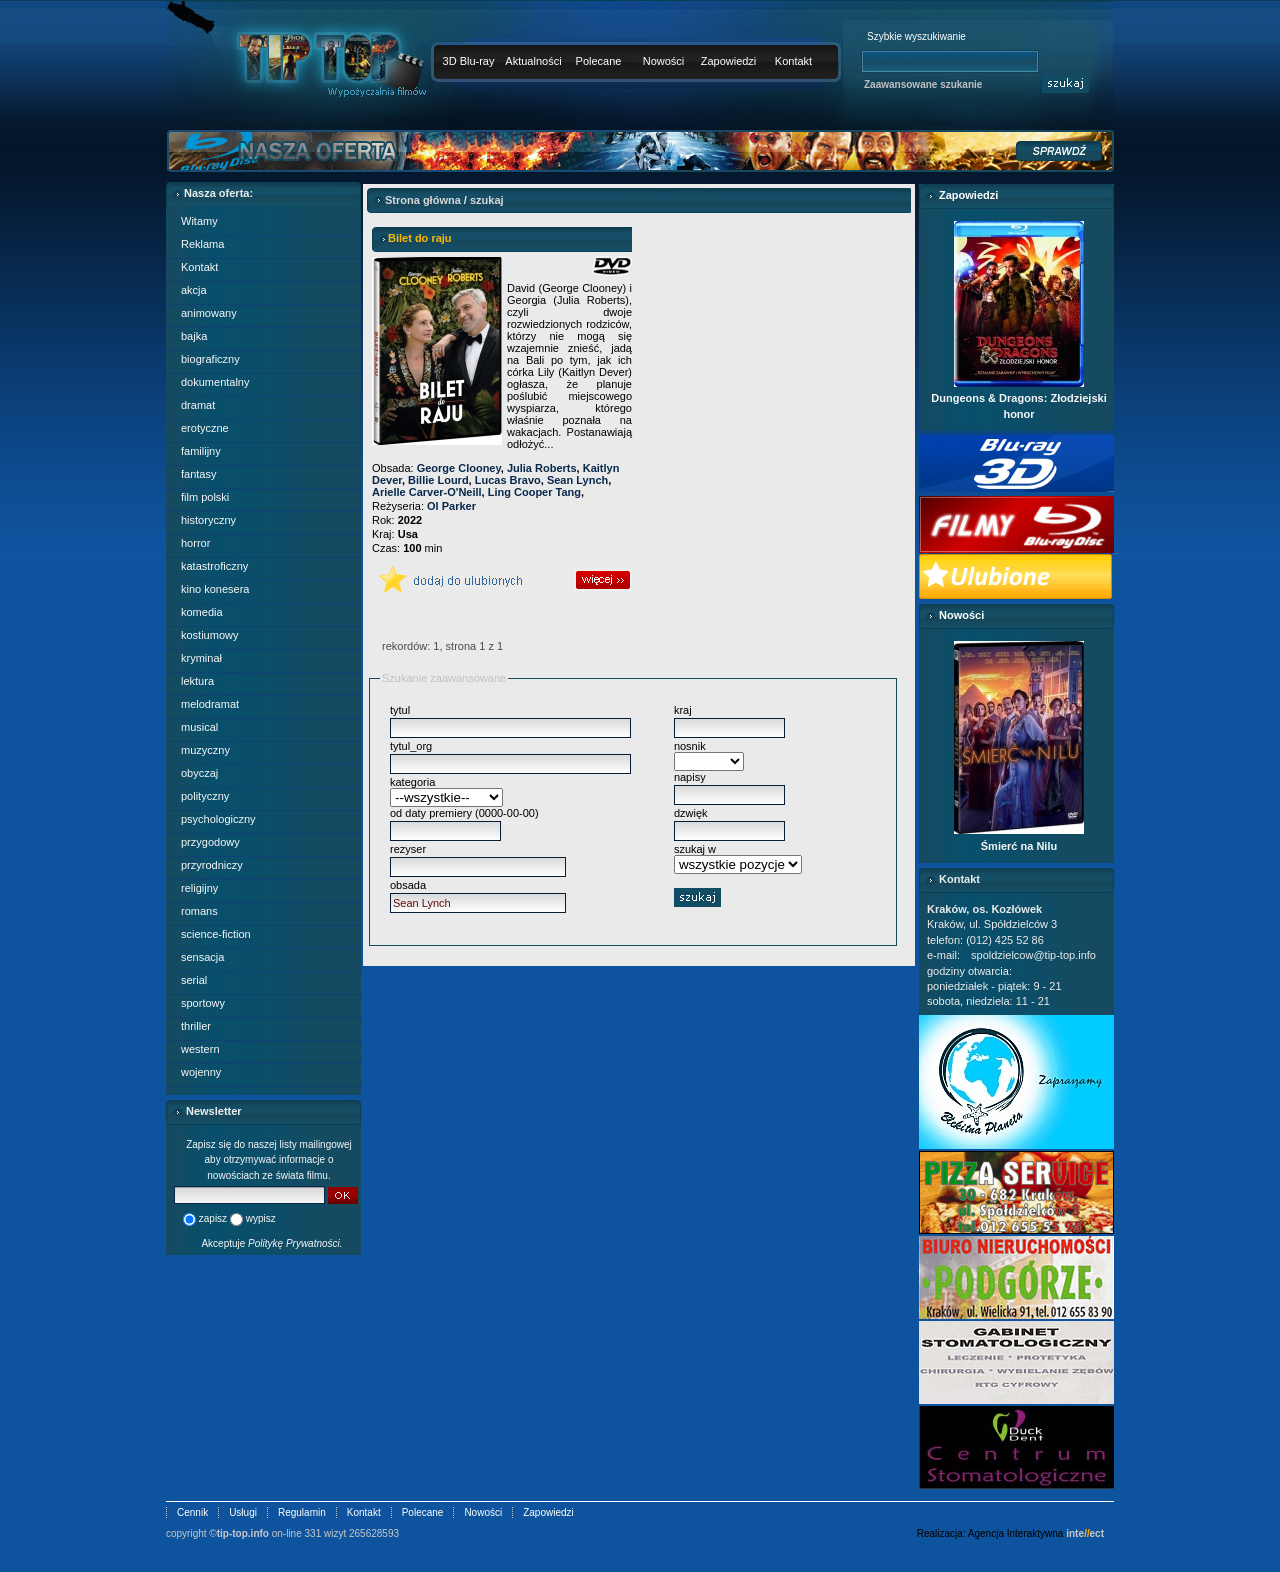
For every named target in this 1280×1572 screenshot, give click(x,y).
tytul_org (411, 746)
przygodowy (210, 842)
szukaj (487, 200)
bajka (194, 336)
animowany (209, 313)
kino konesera (215, 589)
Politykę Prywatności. (295, 1243)
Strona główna (423, 200)
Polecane (599, 61)
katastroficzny (214, 566)
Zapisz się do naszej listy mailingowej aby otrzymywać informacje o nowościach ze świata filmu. (269, 1160)
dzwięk (691, 813)
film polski (205, 497)
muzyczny (205, 750)
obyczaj (199, 773)
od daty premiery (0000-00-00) (464, 813)
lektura (197, 681)
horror (195, 543)
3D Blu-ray (469, 61)
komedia (202, 612)
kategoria (412, 782)
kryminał (201, 658)
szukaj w (695, 849)
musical (199, 727)
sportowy (203, 1003)
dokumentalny (215, 382)
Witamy (199, 221)
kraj (683, 710)
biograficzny (210, 359)
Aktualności (533, 61)
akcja (194, 290)
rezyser (408, 849)
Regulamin (302, 1512)
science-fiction (216, 934)
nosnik (690, 746)
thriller (196, 1026)
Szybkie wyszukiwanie (916, 36)
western (200, 1049)
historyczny (208, 520)
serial (194, 980)
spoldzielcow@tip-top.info (1033, 955)
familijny (201, 451)
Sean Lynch (577, 480)
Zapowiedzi (729, 61)
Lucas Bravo (508, 480)
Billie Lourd (438, 480)
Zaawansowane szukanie (923, 84)
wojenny (201, 1072)
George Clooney (459, 468)
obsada (408, 885)
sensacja (202, 957)
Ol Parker (451, 506)
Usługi (243, 1512)
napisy (690, 777)
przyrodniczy (212, 865)
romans (199, 911)
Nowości (664, 61)
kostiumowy (209, 635)
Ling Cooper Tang (534, 492)
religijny (199, 888)
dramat (198, 405)
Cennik (192, 1512)
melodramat (210, 704)
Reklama (202, 244)
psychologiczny (218, 819)
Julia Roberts (542, 468)
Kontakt (793, 61)
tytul (400, 710)
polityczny (205, 796)
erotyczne (205, 428)
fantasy (198, 474)
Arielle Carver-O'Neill (427, 492)
